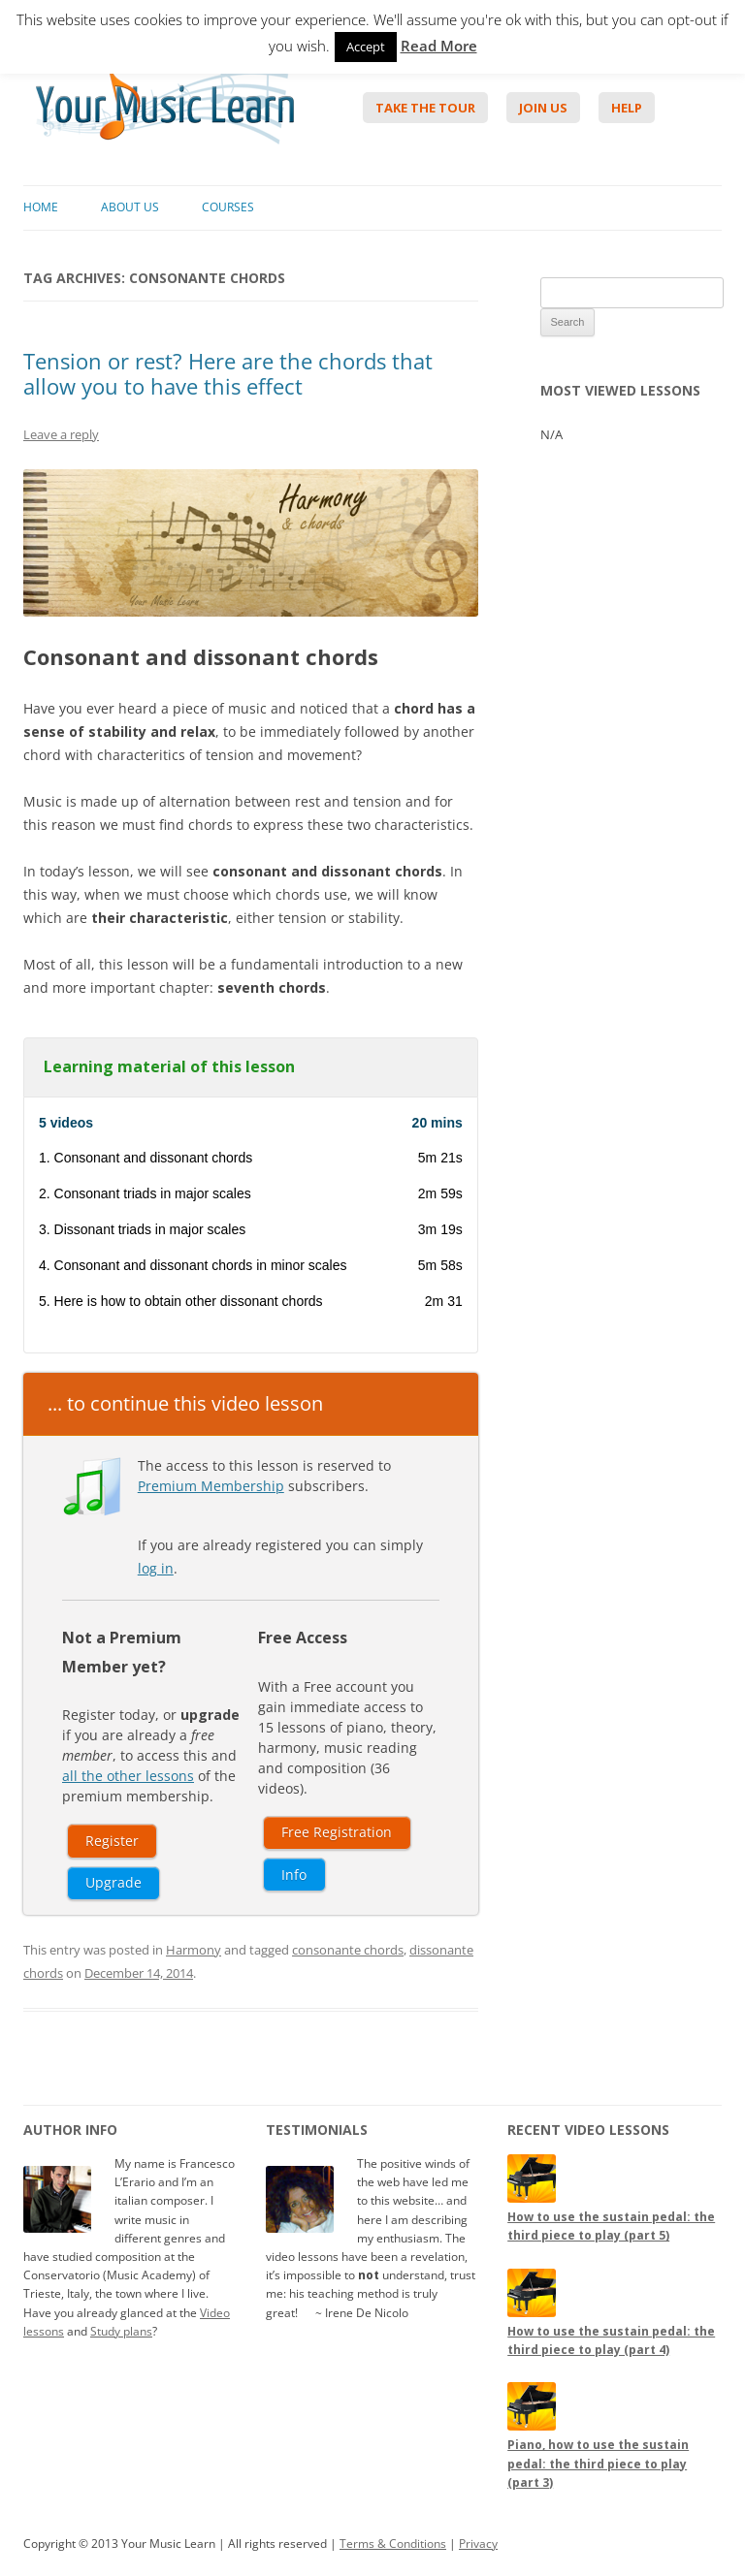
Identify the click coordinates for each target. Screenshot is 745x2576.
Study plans (121, 2331)
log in (156, 1568)
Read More (439, 46)
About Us (130, 207)
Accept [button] (365, 46)
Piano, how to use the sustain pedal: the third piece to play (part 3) (598, 2463)
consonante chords (348, 1949)
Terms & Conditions (393, 2543)
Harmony (193, 1949)
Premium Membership (211, 1486)
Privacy (478, 2543)
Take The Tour (425, 107)
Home (40, 207)
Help (626, 107)
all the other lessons (128, 1775)
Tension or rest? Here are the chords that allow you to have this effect (228, 373)
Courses (228, 207)
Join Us (543, 107)
